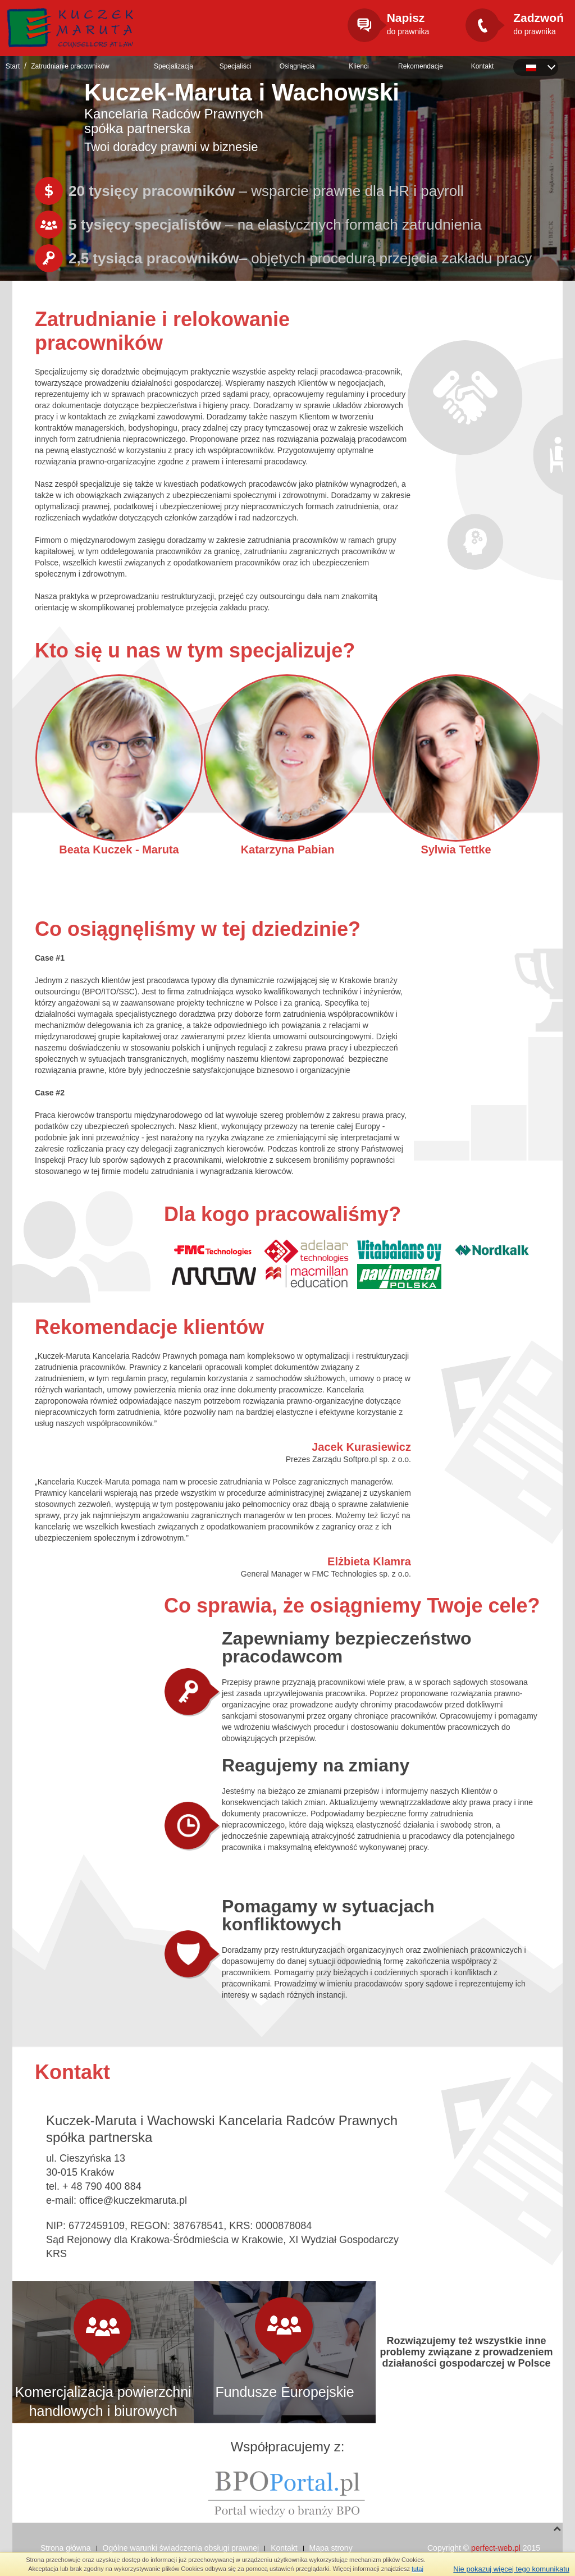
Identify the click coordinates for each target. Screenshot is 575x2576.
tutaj (417, 2568)
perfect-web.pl (496, 2547)
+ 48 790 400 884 (102, 2186)
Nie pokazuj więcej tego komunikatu (511, 2569)
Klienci (358, 66)
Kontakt (482, 66)
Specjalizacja (173, 66)
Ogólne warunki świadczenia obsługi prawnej (181, 2547)
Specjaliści (236, 66)
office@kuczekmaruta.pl (133, 2200)
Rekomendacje (420, 66)
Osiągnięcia (297, 66)
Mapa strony (331, 2547)
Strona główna (65, 2547)
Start (13, 66)
